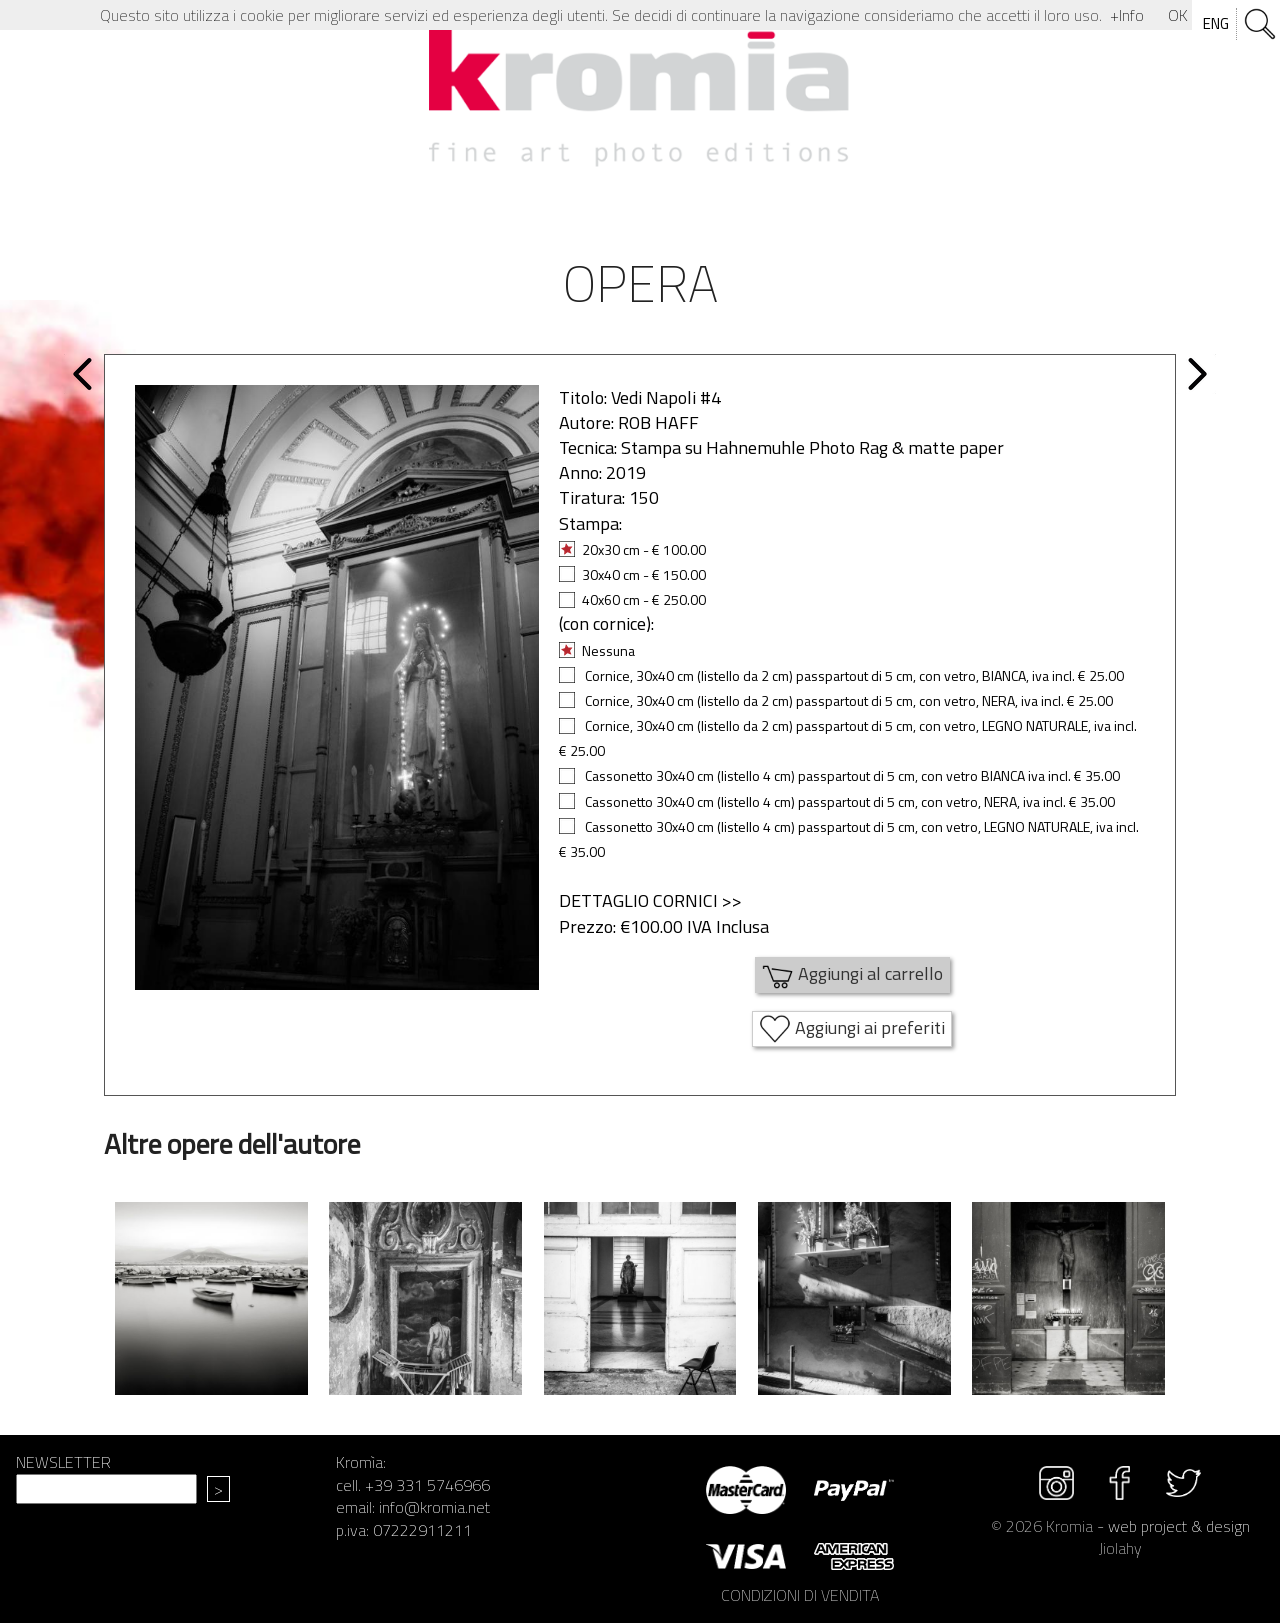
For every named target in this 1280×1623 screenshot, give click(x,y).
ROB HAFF (658, 422)
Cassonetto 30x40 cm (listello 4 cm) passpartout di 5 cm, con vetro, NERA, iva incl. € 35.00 (837, 801)
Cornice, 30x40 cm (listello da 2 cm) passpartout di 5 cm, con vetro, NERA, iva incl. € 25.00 (836, 700)
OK (1178, 15)
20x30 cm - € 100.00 (632, 549)
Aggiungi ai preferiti (852, 1029)
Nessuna (597, 650)
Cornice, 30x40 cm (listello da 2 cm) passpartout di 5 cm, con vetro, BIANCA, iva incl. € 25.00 (841, 675)
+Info (1127, 15)
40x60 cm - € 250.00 (632, 599)
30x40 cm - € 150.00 (632, 574)
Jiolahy (1120, 1548)
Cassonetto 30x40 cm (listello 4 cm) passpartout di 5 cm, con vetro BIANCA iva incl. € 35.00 (839, 775)
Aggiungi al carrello (852, 975)
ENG (1216, 23)
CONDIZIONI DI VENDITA (800, 1595)
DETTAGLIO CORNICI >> (650, 900)
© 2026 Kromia (1042, 1526)
